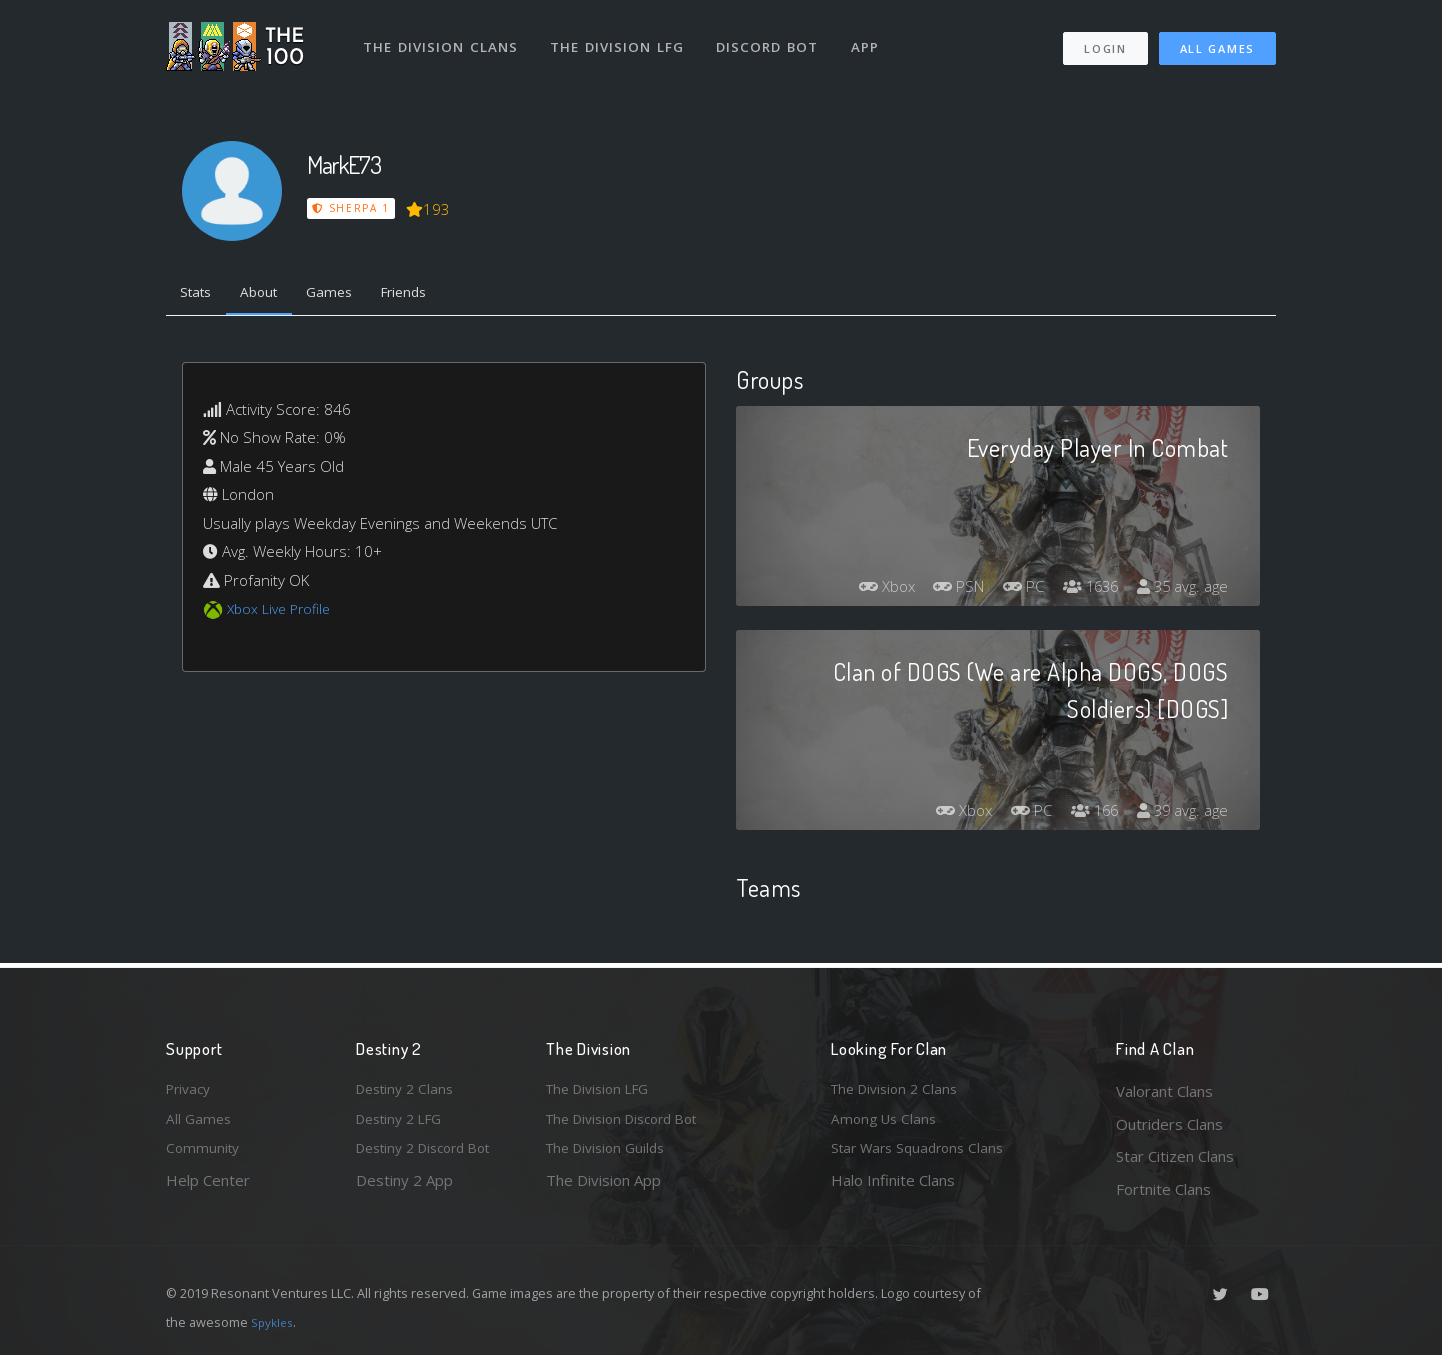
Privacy (191, 1091)
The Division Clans (442, 38)
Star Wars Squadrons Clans (923, 1156)
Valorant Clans (1164, 1091)
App (873, 38)
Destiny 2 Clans (409, 1091)
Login (1104, 40)
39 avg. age (1179, 815)
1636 (1081, 591)
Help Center (208, 1189)
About (270, 295)
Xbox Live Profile (282, 613)
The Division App (603, 1189)
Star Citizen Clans (1175, 1156)
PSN (939, 591)
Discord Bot (773, 38)
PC (1009, 591)
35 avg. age (1179, 591)
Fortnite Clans (1163, 1189)
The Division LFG (621, 38)
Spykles (274, 1322)
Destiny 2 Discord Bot (432, 1156)
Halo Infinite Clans (893, 1189)
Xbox (861, 591)
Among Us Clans (886, 1124)
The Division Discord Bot (631, 1124)
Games (347, 295)
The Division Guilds (611, 1156)
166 (1085, 815)
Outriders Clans (1169, 1124)
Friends (429, 295)
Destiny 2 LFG (404, 1124)
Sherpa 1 (352, 208)
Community (204, 1156)
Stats (200, 295)
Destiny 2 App (404, 1189)
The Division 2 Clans (899, 1091)
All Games (1217, 40)
